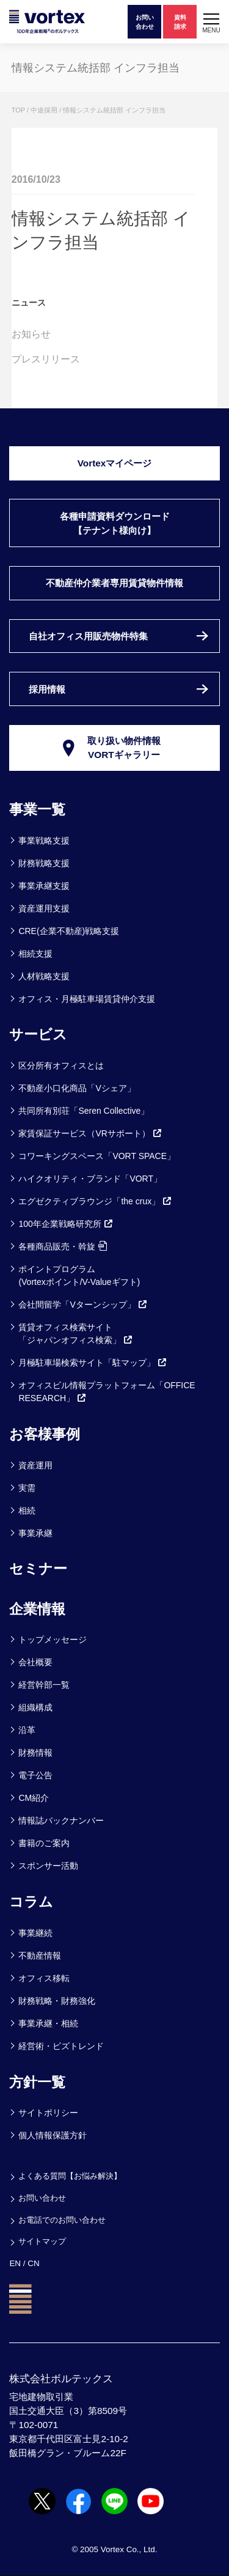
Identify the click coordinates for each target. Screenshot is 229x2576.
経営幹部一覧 (44, 1685)
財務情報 (35, 1752)
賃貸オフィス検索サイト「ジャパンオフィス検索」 (75, 1333)
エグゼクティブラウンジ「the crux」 (95, 1201)
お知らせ (31, 334)
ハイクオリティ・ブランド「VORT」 (90, 1178)
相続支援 (35, 954)
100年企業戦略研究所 (65, 1224)
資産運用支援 (44, 908)
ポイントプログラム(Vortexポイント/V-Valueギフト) (79, 1275)
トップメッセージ (52, 1639)
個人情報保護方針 (52, 2135)
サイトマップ (42, 2241)
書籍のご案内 (44, 1843)
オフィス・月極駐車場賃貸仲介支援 (86, 999)
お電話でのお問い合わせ (62, 2220)
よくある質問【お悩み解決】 (70, 2175)
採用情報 (47, 689)
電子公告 (35, 1775)
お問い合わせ (42, 2197)
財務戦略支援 (44, 863)
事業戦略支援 (44, 840)
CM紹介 (33, 1798)
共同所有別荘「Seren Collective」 (83, 1111)
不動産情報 (39, 1955)
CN (33, 2263)
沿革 (26, 1730)
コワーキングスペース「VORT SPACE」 (96, 1156)
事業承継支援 (44, 886)
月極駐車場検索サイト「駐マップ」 (92, 1362)
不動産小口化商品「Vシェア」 (76, 1088)
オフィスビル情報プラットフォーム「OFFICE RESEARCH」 (106, 1391)
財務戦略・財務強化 (56, 2001)
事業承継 (35, 1533)
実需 (26, 1488)
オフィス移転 (44, 1978)
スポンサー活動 (48, 1866)
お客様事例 (44, 1434)
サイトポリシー (48, 2113)
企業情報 (37, 1609)
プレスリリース (46, 359)
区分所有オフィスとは (61, 1065)
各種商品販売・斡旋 (62, 1246)
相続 (26, 1510)
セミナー (38, 1569)
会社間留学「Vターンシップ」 (82, 1304)
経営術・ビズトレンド (61, 2046)
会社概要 (35, 1662)
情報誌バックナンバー (61, 1820)
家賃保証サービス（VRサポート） (90, 1133)
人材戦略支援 (44, 976)
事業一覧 (37, 809)
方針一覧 (37, 2082)
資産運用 (35, 1465)
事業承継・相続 (48, 2023)
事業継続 (35, 1933)
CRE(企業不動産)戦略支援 (68, 931)
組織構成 (35, 1707)
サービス (38, 1034)
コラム (31, 1902)
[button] (211, 22)
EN (15, 2263)
